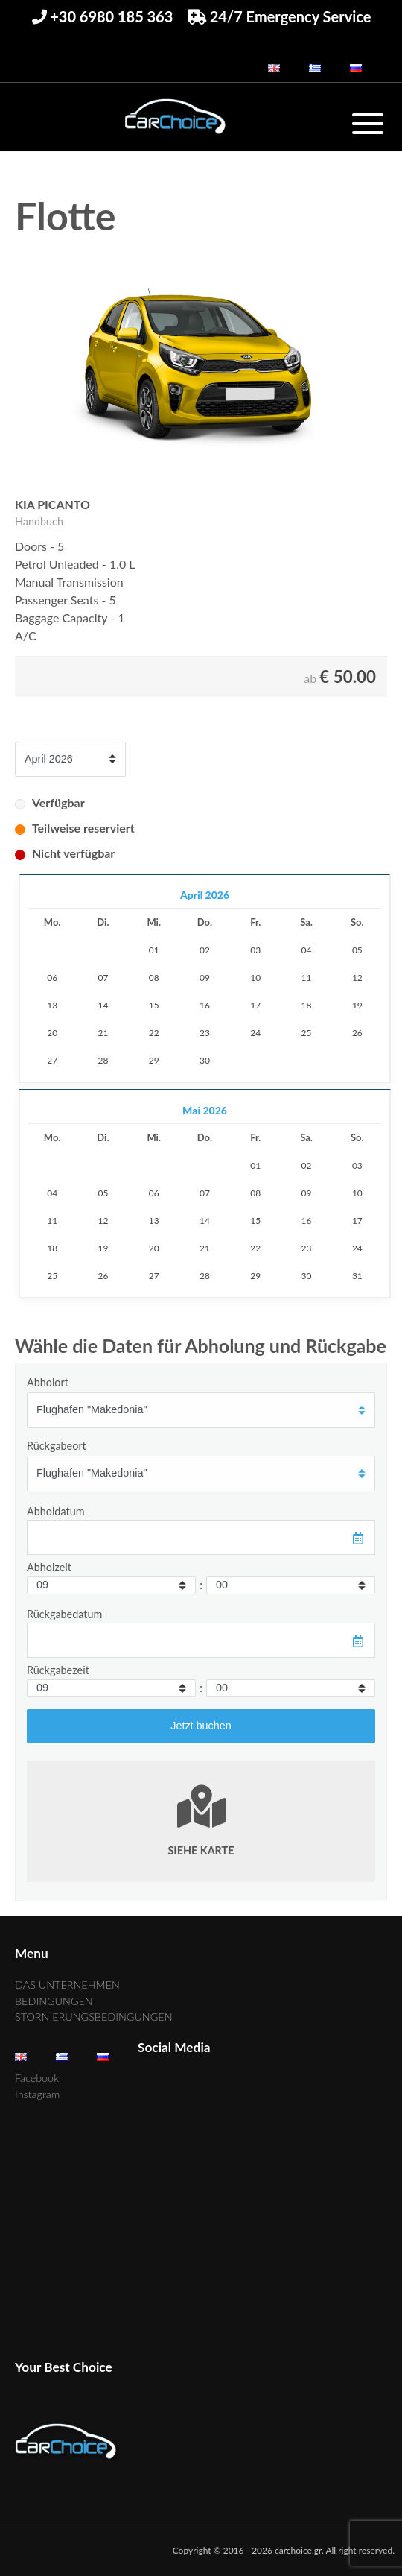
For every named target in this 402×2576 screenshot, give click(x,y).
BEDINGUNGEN (54, 2001)
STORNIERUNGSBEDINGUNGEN (94, 2016)
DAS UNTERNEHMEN (67, 1984)
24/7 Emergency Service (279, 16)
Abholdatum (56, 1511)
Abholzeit (49, 1567)
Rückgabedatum (64, 1614)
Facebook (37, 2077)
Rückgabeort (56, 1445)
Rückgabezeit (58, 1670)
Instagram (37, 2094)
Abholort (47, 1382)
